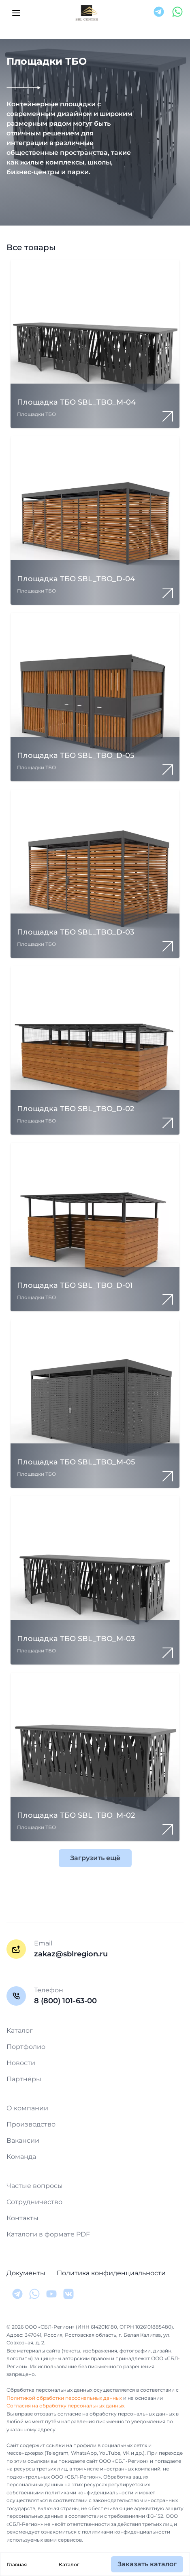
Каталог (69, 2564)
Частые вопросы (34, 2186)
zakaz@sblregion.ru (71, 1953)
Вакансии (22, 2140)
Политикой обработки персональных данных (64, 2398)
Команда (21, 2156)
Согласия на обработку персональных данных (65, 2406)
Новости (20, 2063)
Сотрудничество (34, 2202)
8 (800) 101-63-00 (65, 2000)
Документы (25, 2273)
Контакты (22, 2218)
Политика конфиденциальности (111, 2273)
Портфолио (25, 2047)
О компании (27, 2108)
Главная (17, 2564)
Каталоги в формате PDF (48, 2234)
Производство (31, 2124)
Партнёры (23, 2079)
